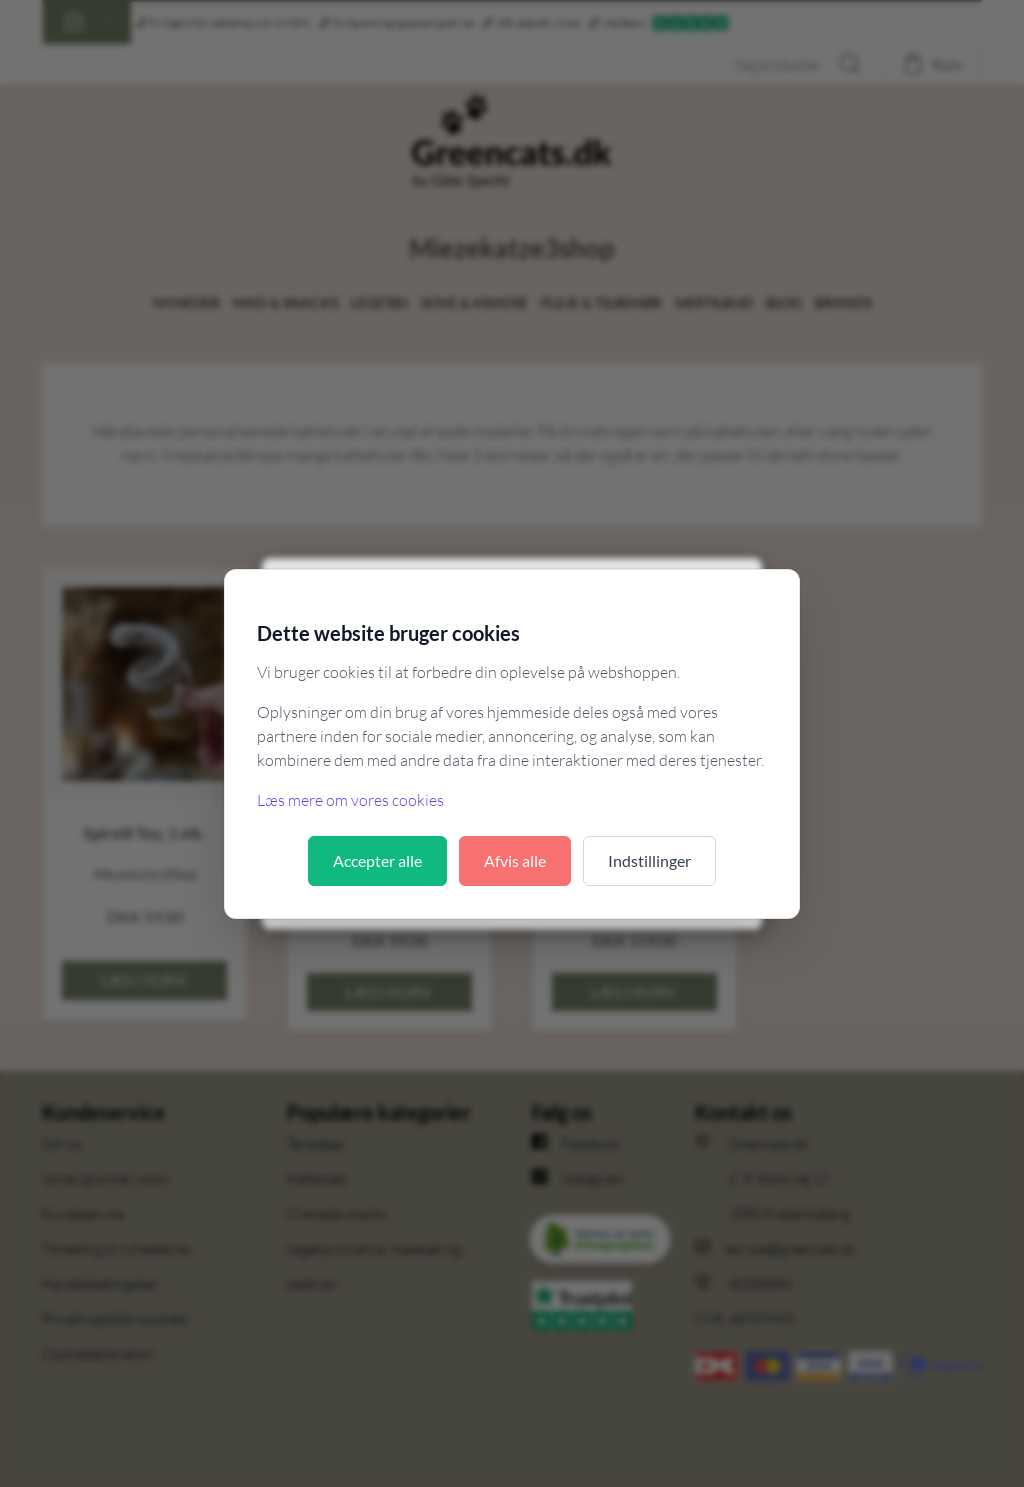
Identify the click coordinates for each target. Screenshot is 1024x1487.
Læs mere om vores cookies (350, 800)
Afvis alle (515, 860)
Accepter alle (377, 860)
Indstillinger (649, 860)
